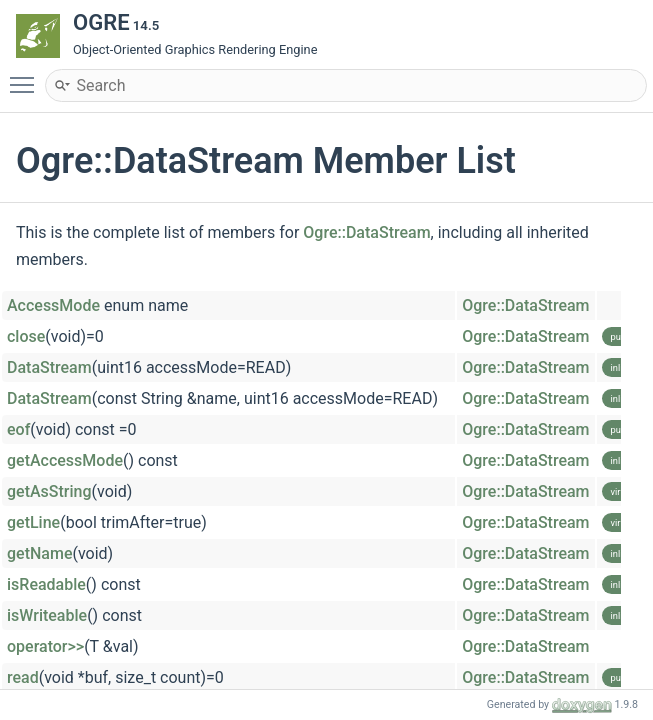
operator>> (45, 646)
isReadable (46, 584)
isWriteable (47, 615)
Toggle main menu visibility (27, 76)
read (23, 677)
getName (39, 553)
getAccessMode (65, 460)
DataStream (49, 367)
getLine (33, 522)
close (26, 336)
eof (18, 429)
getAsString (49, 491)
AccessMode (53, 305)
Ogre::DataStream (366, 232)
